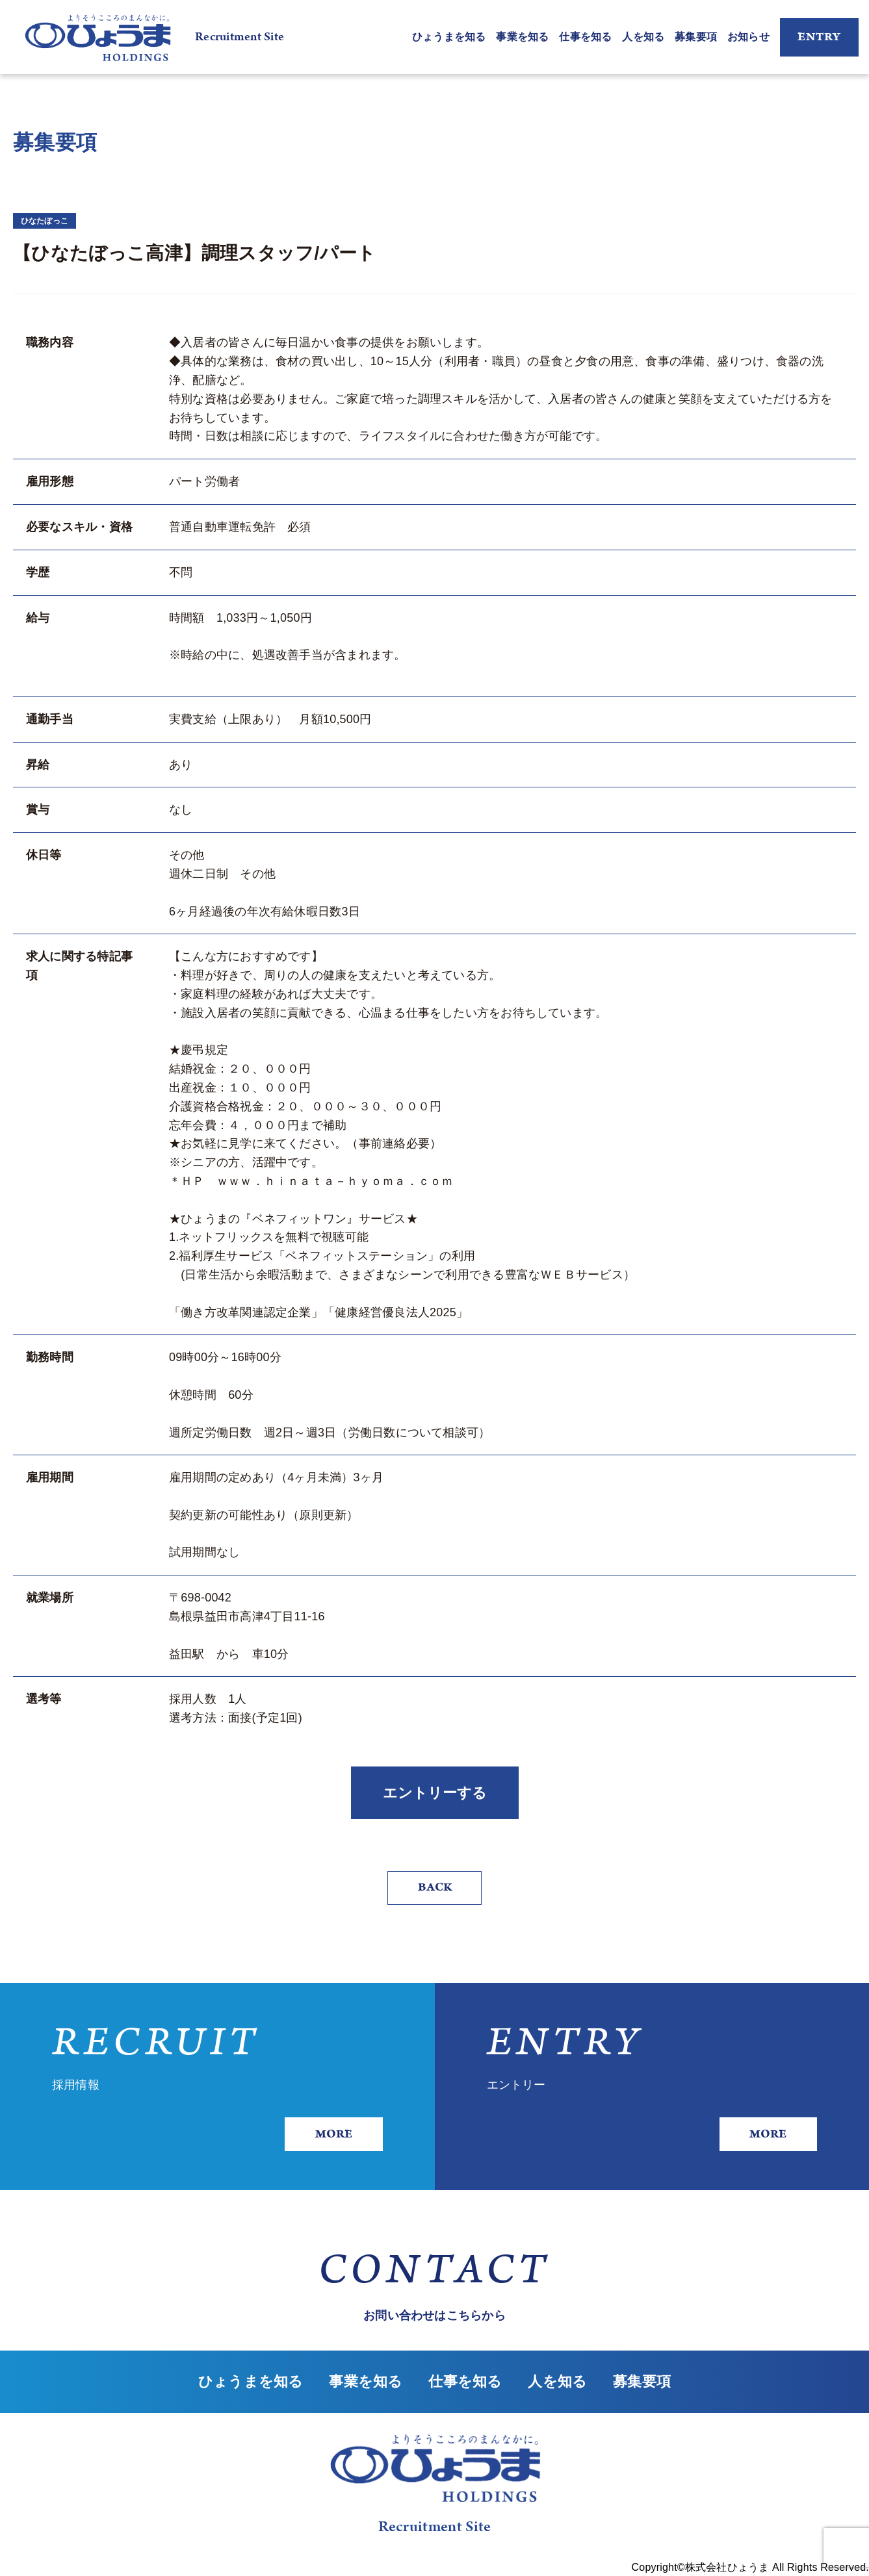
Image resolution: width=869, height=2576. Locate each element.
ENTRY (819, 37)
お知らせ (748, 36)
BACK (435, 1887)
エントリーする (435, 1793)
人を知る (643, 36)
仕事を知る (585, 36)
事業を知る (522, 36)
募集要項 (696, 36)
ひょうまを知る (449, 36)
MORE (333, 2134)
